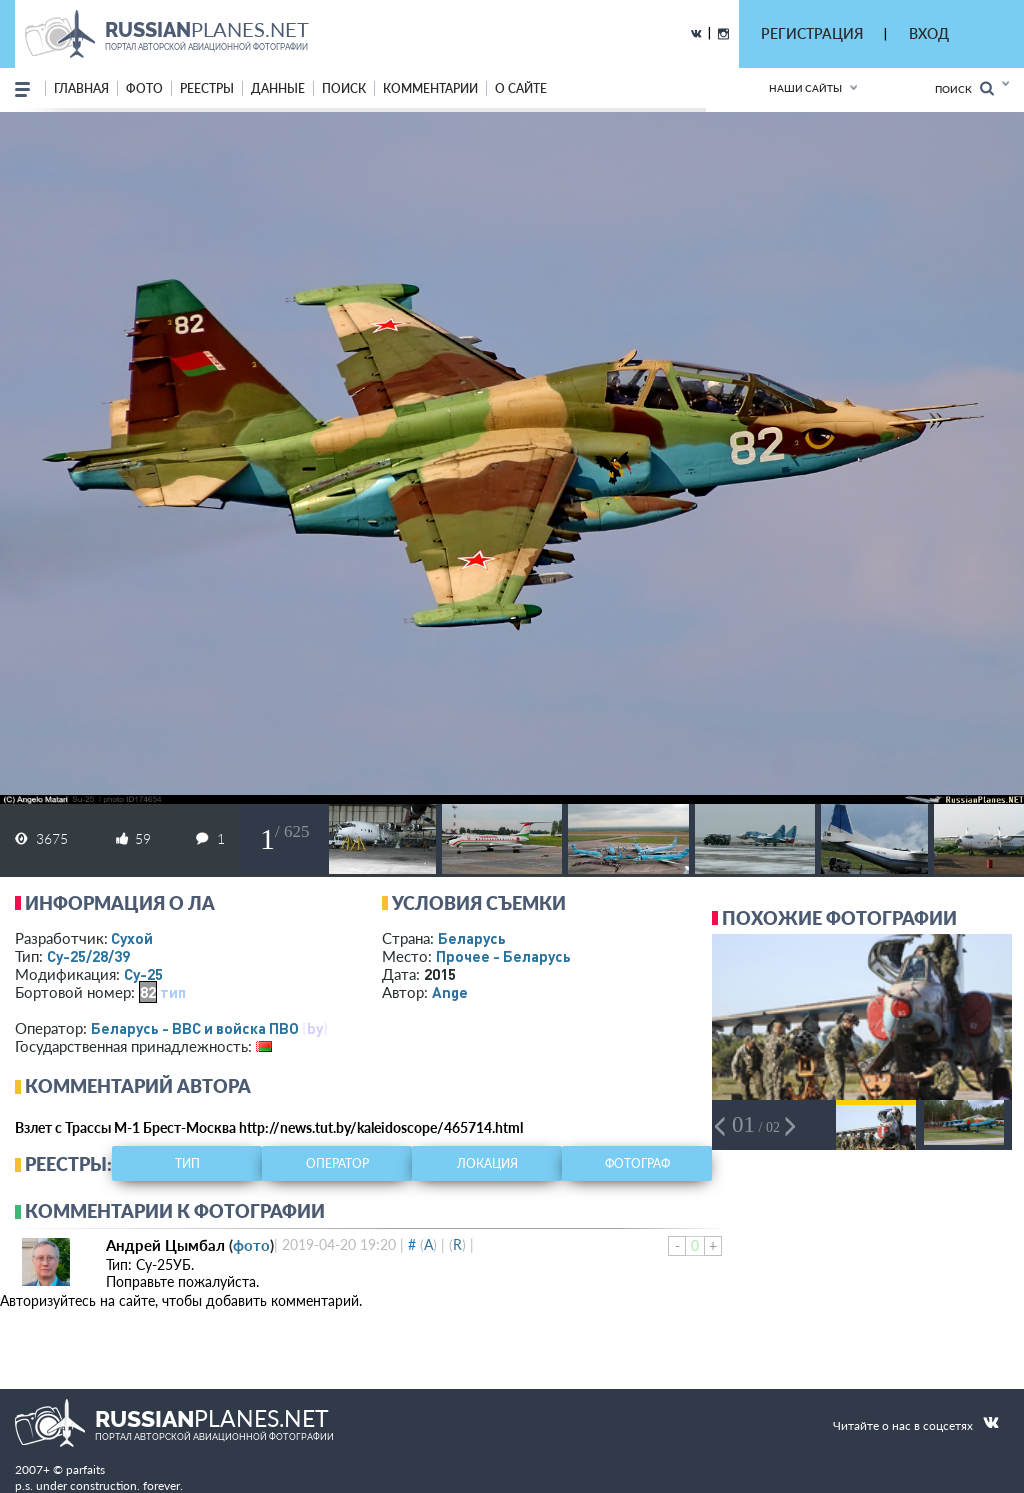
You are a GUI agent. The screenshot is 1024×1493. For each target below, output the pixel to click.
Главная (81, 88)
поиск (344, 88)
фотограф (637, 1163)
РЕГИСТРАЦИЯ (812, 33)
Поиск (964, 88)
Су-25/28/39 (88, 956)
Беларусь (472, 938)
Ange (450, 992)
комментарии (430, 88)
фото (144, 88)
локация (487, 1163)
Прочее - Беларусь (503, 956)
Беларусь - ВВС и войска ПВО (195, 1028)
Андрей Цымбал (165, 1245)
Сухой (132, 938)
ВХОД (929, 33)
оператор (337, 1163)
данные (278, 88)
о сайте (521, 88)
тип (173, 992)
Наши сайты (805, 88)
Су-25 (143, 974)
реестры (207, 88)
